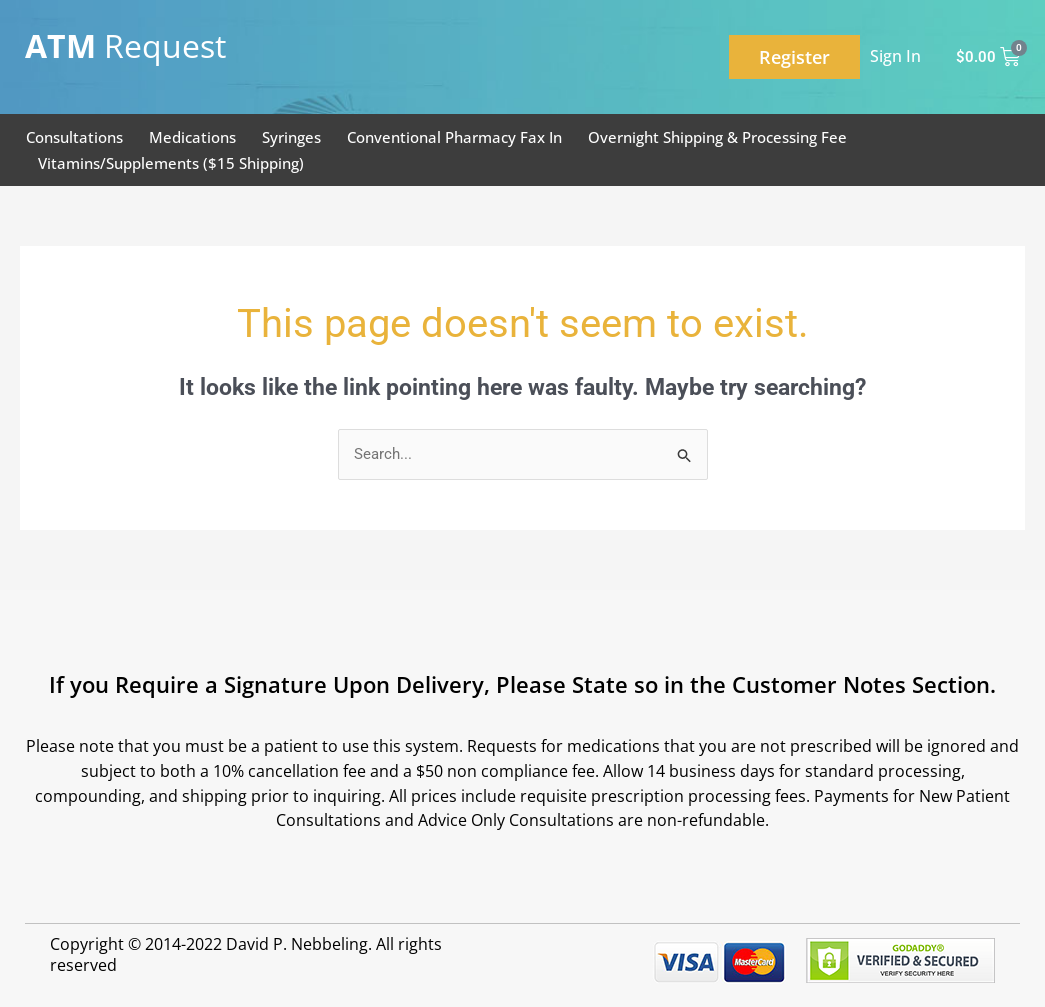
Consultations (74, 137)
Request (125, 45)
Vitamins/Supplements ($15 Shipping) (171, 163)
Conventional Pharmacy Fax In (454, 137)
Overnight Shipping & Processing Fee (717, 137)
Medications (192, 137)
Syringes (291, 137)
